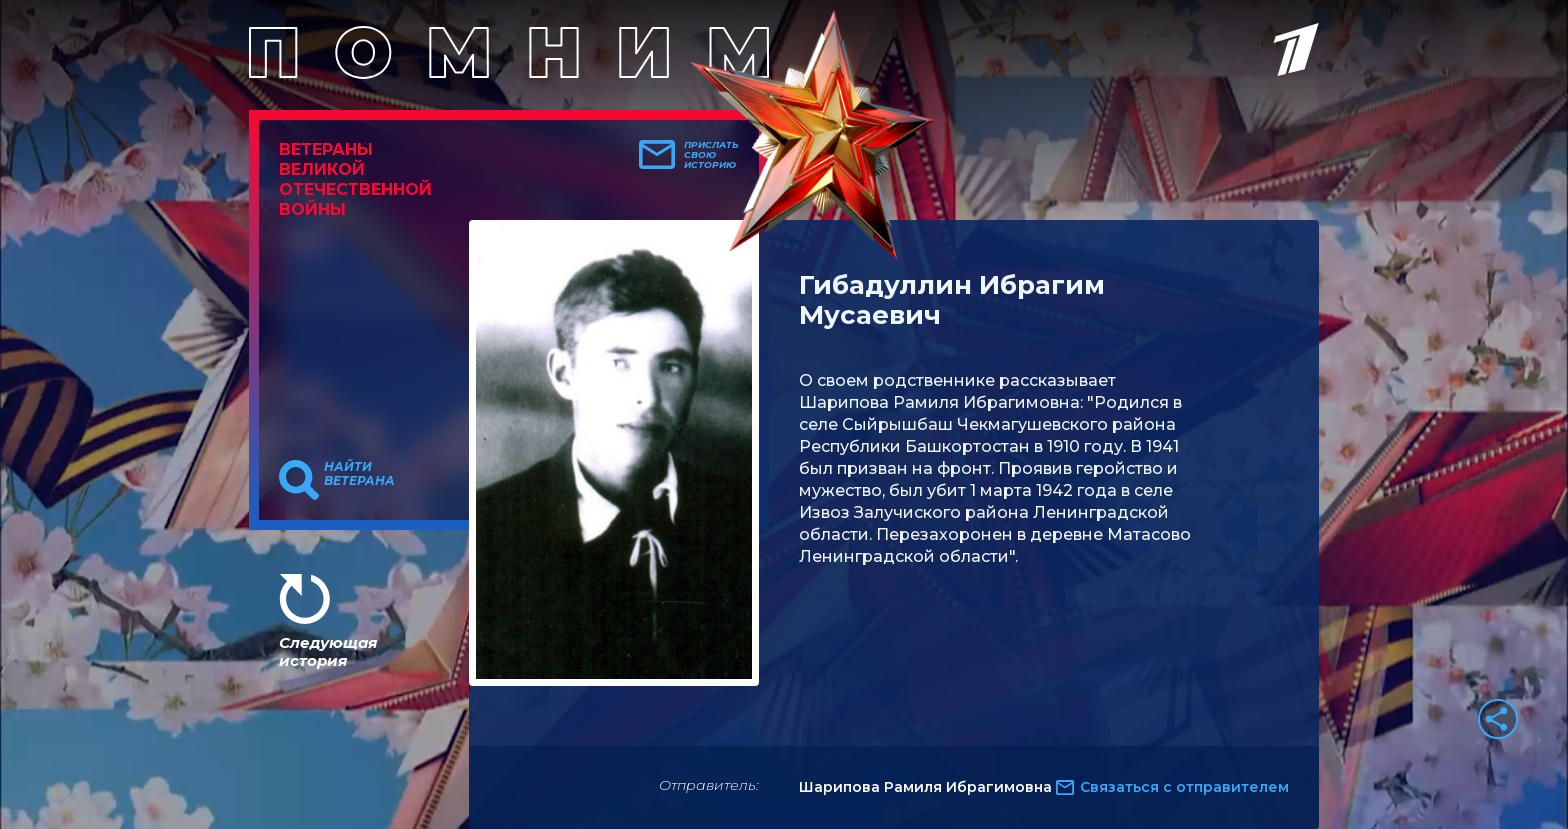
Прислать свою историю (711, 155)
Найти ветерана (359, 474)
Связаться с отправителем (1184, 787)
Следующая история (328, 651)
